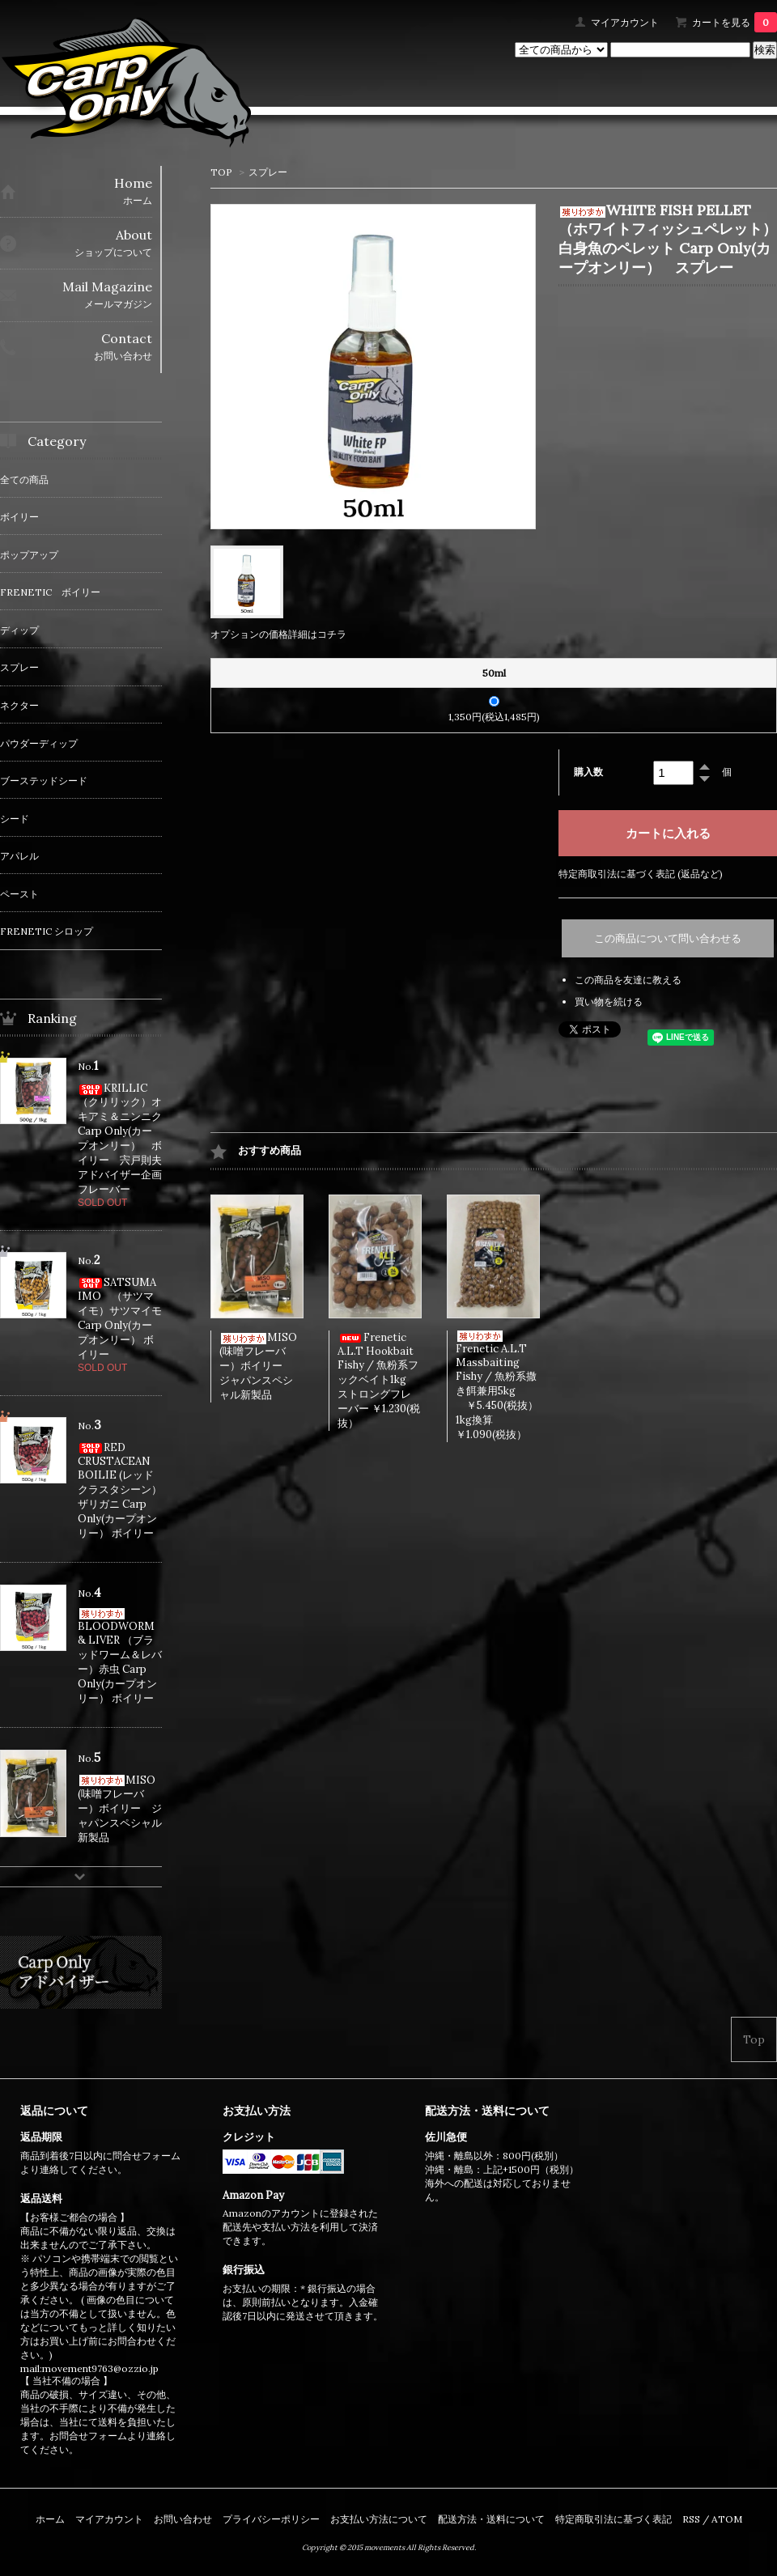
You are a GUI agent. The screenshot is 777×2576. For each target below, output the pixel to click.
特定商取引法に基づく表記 (613, 2519)
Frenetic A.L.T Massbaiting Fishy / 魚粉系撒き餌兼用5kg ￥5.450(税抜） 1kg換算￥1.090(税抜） (507, 1385)
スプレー (267, 172)
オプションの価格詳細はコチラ (278, 634)
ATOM (726, 2519)
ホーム (50, 2519)
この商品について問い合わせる (667, 938)
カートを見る (734, 22)
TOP (221, 172)
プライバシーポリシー (271, 2519)
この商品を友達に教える (628, 980)
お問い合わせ (183, 2519)
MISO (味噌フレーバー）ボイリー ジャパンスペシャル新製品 (258, 1366)
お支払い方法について (378, 2519)
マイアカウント (625, 22)
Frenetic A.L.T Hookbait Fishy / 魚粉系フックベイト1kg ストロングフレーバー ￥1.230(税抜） (379, 1380)
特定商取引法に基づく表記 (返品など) (640, 874)
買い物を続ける (609, 1001)
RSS (691, 2519)
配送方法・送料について (491, 2519)
